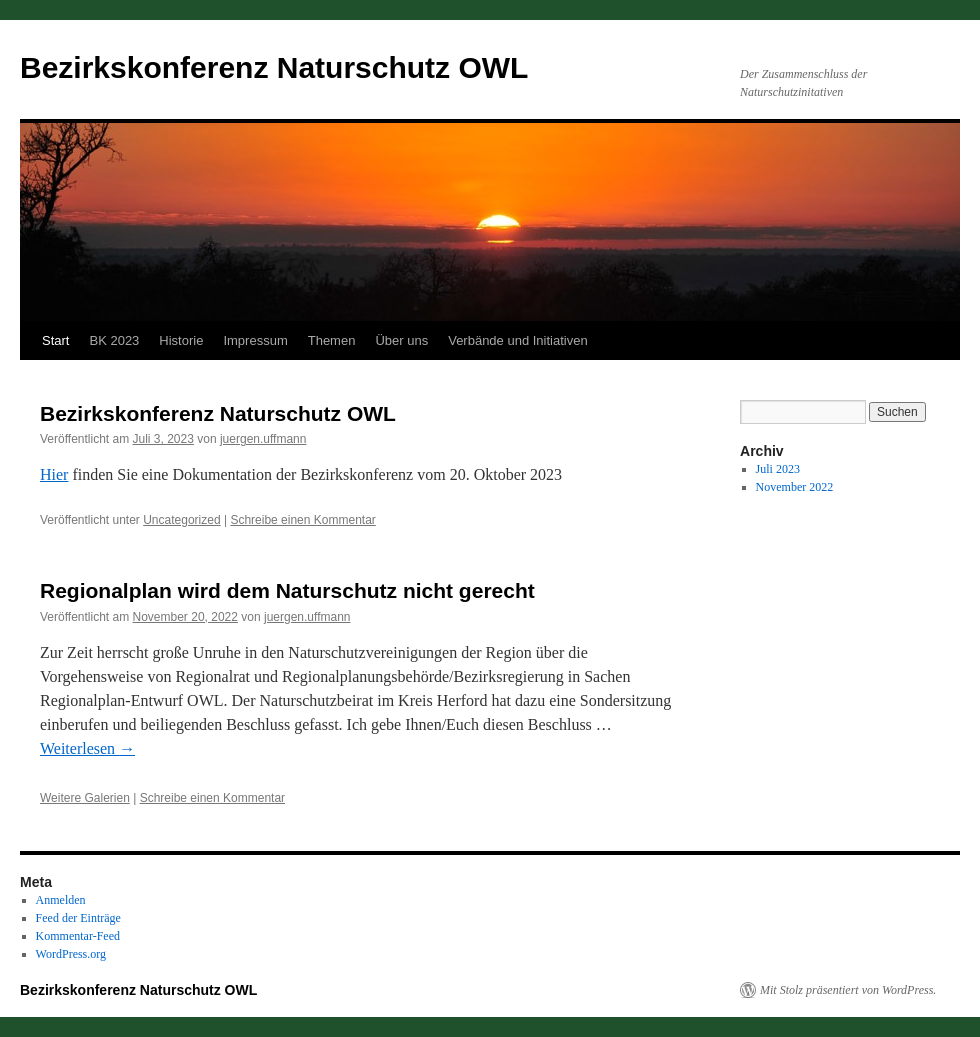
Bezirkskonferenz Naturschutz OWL (274, 67)
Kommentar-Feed (78, 936)
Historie (181, 340)
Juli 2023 (778, 469)
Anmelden (61, 900)
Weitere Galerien (85, 798)
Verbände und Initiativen (518, 340)
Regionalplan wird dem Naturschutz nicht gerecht (287, 590)
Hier (54, 474)
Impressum (255, 340)
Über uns (401, 340)
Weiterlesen (87, 748)
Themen (332, 340)
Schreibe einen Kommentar (302, 520)
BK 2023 (114, 340)
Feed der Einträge (78, 918)
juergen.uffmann (263, 439)
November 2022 (795, 487)
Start (55, 340)
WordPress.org (71, 954)
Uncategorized (181, 520)
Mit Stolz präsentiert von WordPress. (848, 990)
